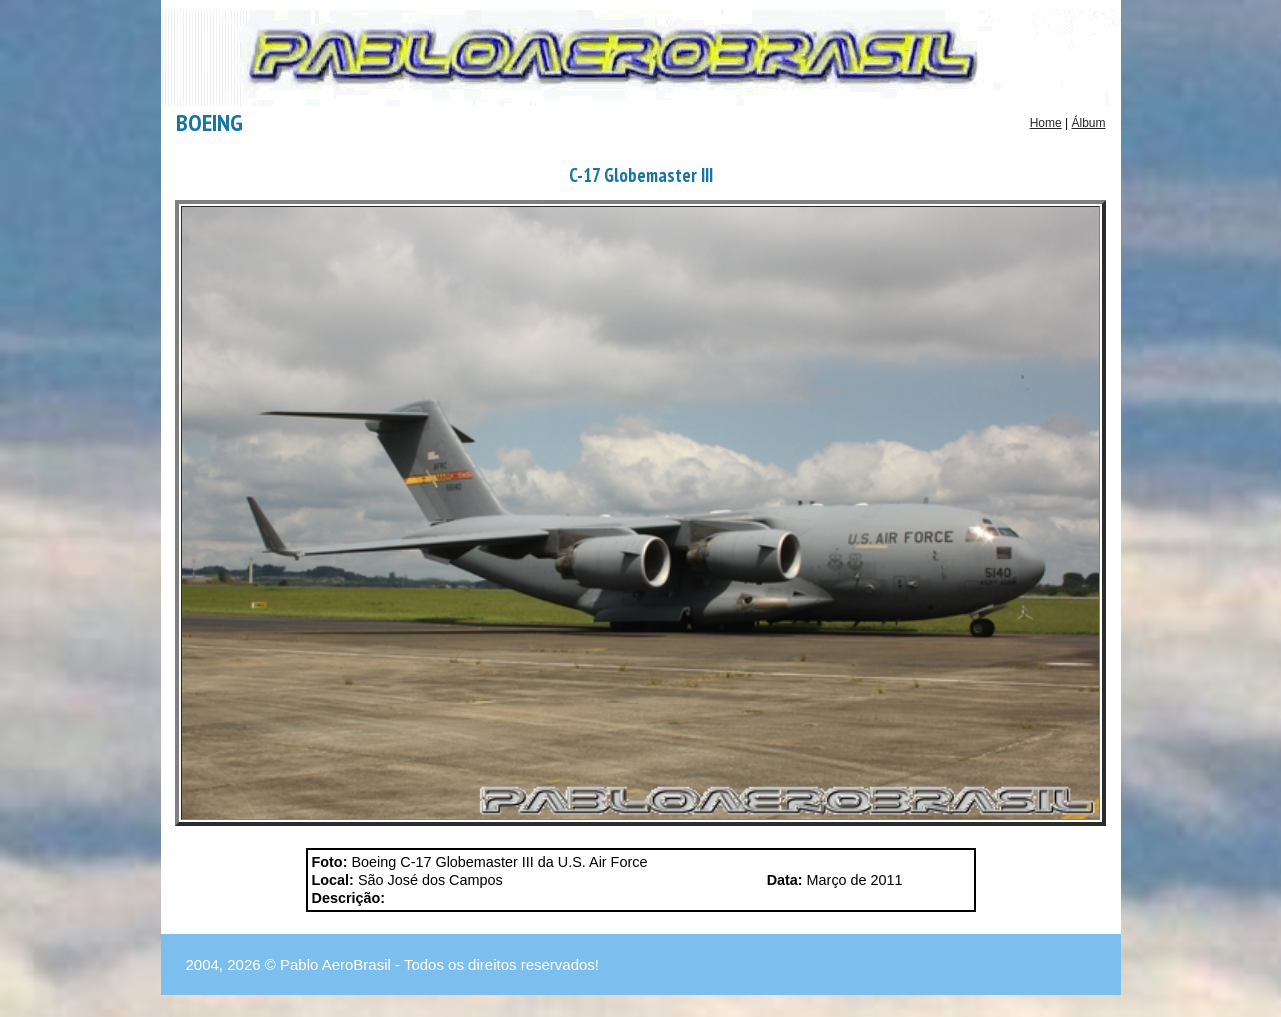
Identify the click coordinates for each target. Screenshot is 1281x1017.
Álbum (1088, 123)
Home (1046, 123)
